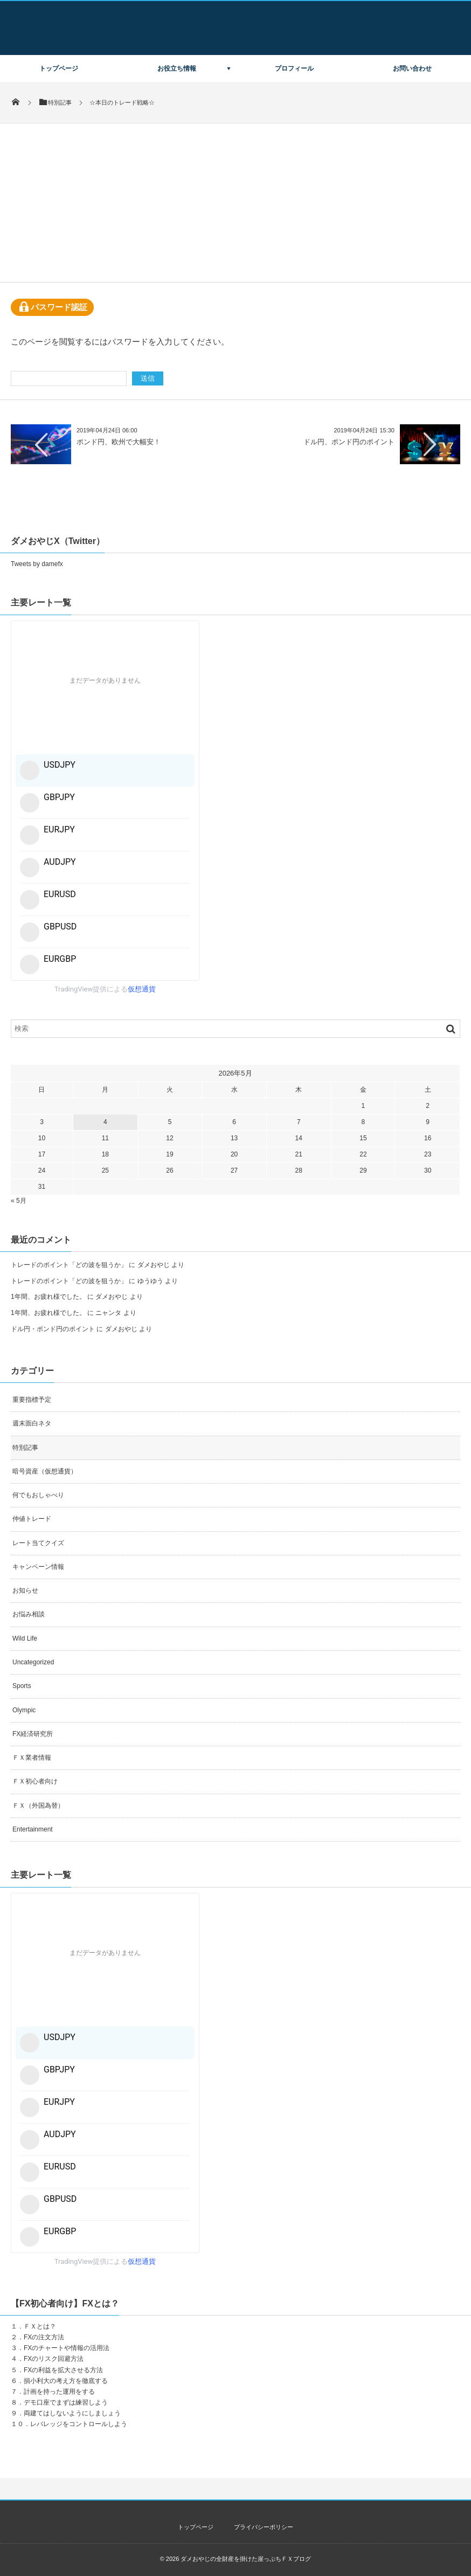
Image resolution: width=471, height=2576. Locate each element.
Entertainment (32, 1829)
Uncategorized (33, 1662)
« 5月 (18, 1200)
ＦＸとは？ (40, 2326)
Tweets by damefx (37, 564)
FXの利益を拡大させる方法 (63, 2370)
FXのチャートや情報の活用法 (66, 2348)
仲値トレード (31, 1519)
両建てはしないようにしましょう (72, 2413)
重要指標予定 (31, 1399)
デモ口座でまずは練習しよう (66, 2402)
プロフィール (294, 68)
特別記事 (25, 1447)
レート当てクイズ (38, 1543)
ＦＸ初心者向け (35, 1781)
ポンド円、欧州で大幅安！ (119, 442)
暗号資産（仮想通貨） (44, 1471)
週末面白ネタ (31, 1423)
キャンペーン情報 (38, 1567)
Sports (21, 1686)
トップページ (58, 68)
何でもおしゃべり (38, 1495)
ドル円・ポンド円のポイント (53, 1329)
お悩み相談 (28, 1614)
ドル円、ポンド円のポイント (348, 442)
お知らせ (25, 1590)
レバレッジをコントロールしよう (78, 2424)
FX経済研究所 (32, 1734)
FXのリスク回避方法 (54, 2359)
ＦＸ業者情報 (31, 1757)
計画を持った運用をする (59, 2391)
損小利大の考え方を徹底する (66, 2381)
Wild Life (24, 1638)
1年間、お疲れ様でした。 (48, 1296)
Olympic (24, 1710)
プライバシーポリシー (263, 2527)
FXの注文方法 (44, 2337)
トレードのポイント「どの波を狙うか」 (69, 1265)
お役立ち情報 (176, 68)
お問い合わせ (412, 68)
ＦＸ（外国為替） (38, 1805)
